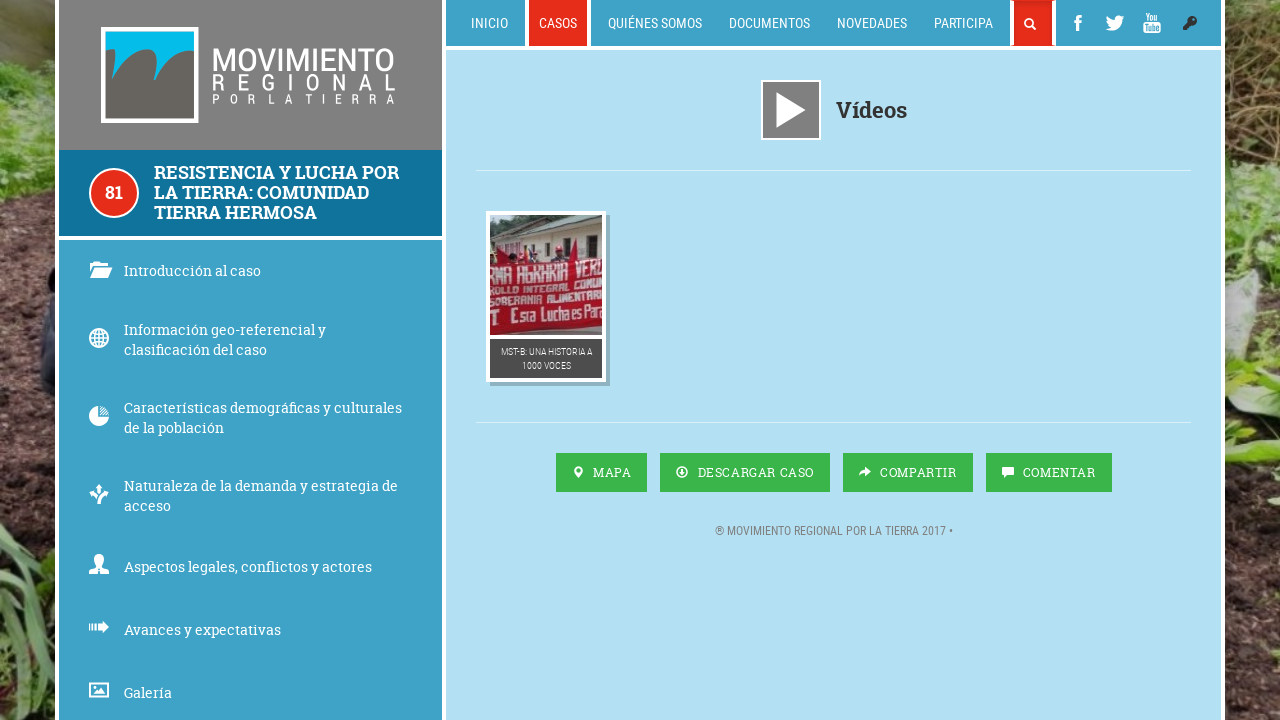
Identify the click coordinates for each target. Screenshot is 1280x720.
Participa (963, 22)
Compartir (908, 472)
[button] (1190, 23)
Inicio (489, 22)
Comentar (1049, 472)
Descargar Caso (745, 472)
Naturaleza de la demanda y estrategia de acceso (243, 495)
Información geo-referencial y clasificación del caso (207, 339)
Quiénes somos (655, 22)
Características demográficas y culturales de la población (245, 417)
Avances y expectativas (185, 629)
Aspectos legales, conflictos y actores (230, 566)
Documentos (769, 22)
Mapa (602, 472)
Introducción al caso (175, 270)
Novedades (872, 22)
